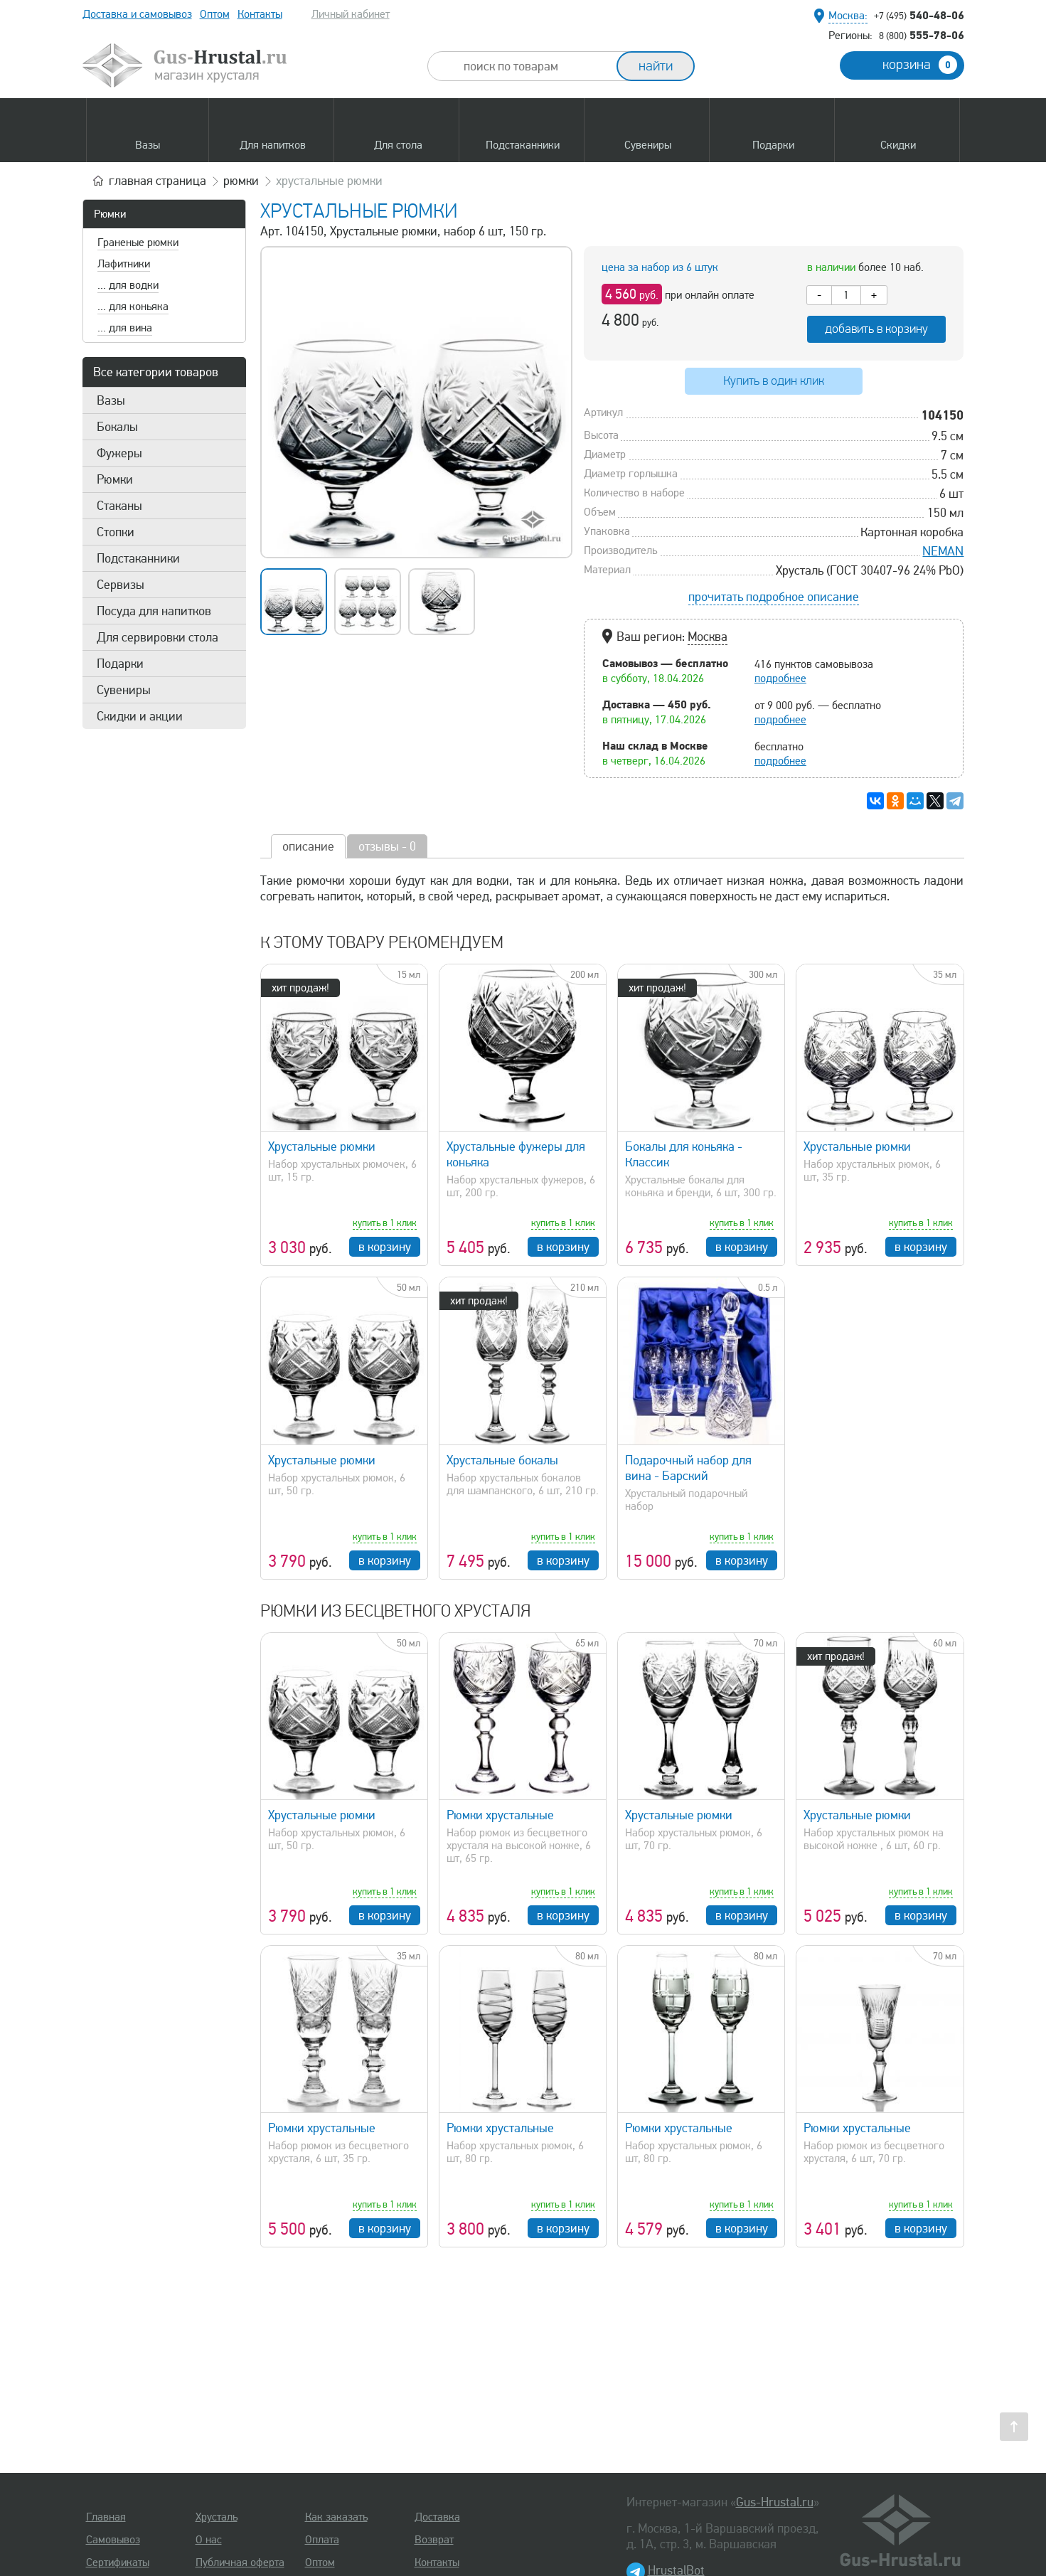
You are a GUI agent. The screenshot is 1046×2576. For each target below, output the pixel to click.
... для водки (128, 285)
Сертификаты (117, 2562)
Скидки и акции (140, 716)
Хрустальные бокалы (502, 1460)
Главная (106, 2517)
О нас (209, 2540)
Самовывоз (113, 2540)
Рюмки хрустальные (500, 1815)
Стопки (115, 532)
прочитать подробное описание (773, 597)
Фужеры (119, 453)
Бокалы (117, 427)
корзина (919, 64)
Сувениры (124, 690)
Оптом (215, 14)
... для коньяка (133, 306)
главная (157, 180)
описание (308, 846)
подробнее (780, 678)
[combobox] (534, 66)
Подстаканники (138, 558)
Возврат (434, 2540)
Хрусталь (217, 2517)
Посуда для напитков (154, 611)
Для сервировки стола (157, 637)
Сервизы (120, 584)
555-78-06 (921, 35)
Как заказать (336, 2517)
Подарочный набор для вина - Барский (688, 1468)
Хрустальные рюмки (321, 1146)
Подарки (120, 663)
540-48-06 (919, 15)
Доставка (437, 2517)
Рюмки (110, 214)
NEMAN (943, 551)
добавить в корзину (876, 328)
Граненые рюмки (137, 242)
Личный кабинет (350, 14)
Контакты (260, 14)
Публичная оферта (240, 2562)
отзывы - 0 (387, 846)
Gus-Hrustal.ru (774, 2502)
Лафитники (123, 264)
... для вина (124, 328)
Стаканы (119, 505)
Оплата (322, 2540)
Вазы (111, 400)
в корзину (384, 1247)
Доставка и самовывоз (137, 14)
